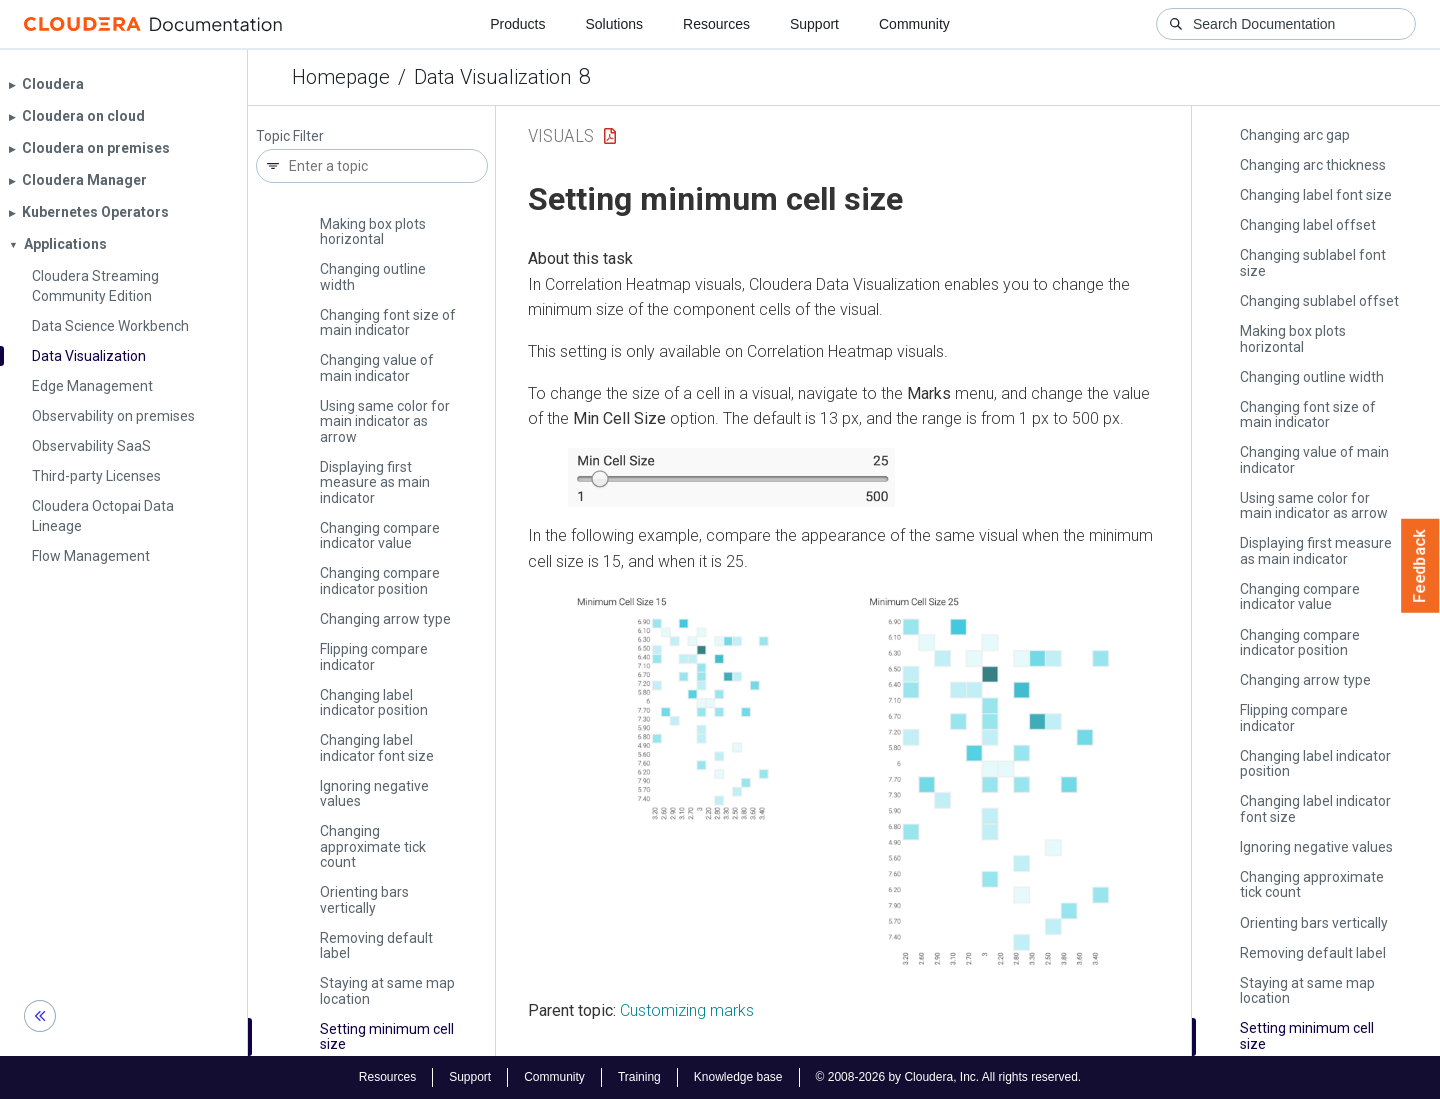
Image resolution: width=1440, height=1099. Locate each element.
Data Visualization (492, 77)
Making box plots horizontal (373, 231)
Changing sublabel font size (1313, 262)
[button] (731, 478)
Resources (716, 24)
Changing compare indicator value (380, 535)
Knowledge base (738, 1077)
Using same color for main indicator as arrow (385, 421)
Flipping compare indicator (374, 656)
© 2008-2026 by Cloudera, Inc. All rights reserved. (949, 1077)
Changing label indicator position (374, 702)
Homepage (341, 77)
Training (639, 1077)
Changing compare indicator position (380, 580)
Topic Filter (290, 136)
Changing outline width (373, 276)
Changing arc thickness (1313, 165)
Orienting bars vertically (364, 899)
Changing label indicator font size (377, 747)
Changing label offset (1308, 225)
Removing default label (376, 945)
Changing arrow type (385, 619)
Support (814, 24)
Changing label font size (1316, 195)
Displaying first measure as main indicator (375, 482)
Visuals (561, 135)
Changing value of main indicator (377, 367)
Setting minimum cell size (387, 1036)
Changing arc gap (1295, 135)
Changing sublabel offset (1319, 301)
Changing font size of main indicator (388, 322)
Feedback (1420, 566)
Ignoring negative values (374, 793)
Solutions (614, 24)
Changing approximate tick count (373, 846)
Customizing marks (687, 1010)
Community (914, 24)
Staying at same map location (387, 990)
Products (517, 24)
